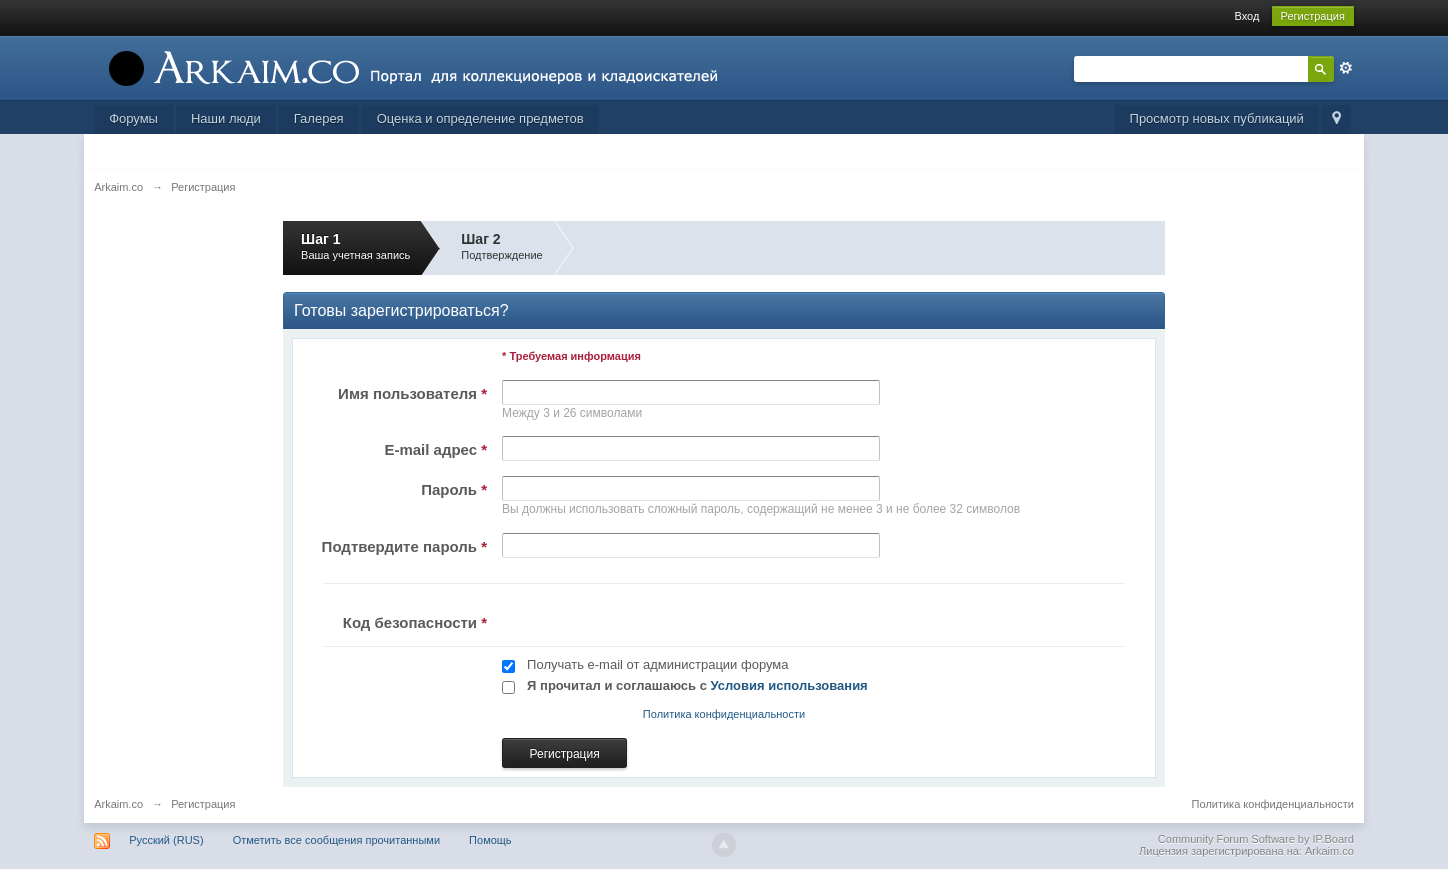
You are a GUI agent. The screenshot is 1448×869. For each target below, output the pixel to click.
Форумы (133, 118)
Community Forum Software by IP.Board (1256, 839)
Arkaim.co (118, 804)
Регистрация (1313, 16)
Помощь (490, 840)
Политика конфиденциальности (724, 714)
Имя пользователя (412, 393)
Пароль (454, 489)
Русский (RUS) (166, 840)
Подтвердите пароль (404, 546)
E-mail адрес (435, 449)
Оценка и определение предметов (480, 118)
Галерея (319, 118)
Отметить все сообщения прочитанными (336, 840)
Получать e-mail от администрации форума (657, 664)
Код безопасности (415, 622)
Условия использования (789, 685)
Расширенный (1346, 68)
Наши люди (226, 118)
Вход (1246, 16)
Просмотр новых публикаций (1217, 118)
